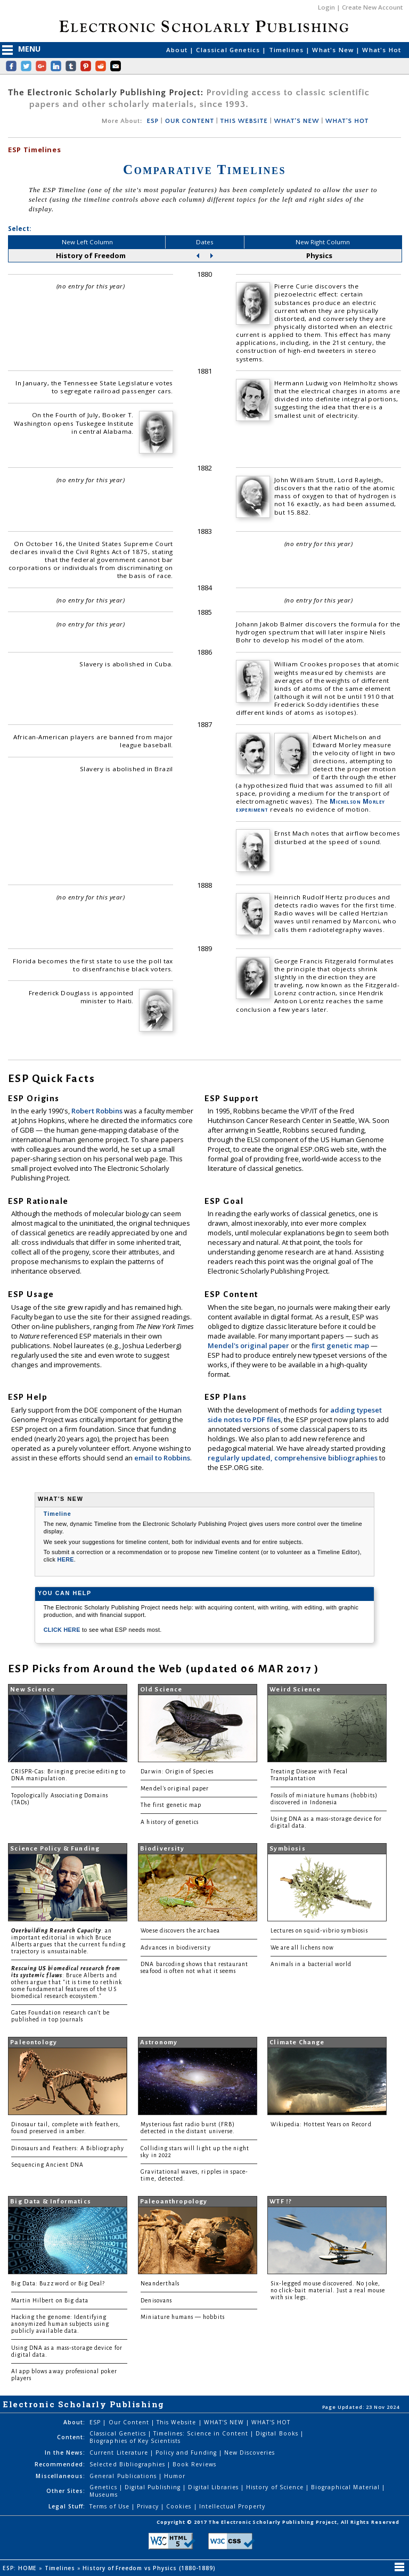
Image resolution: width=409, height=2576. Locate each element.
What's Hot (381, 50)
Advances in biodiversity (175, 1948)
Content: (71, 2437)
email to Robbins (162, 1458)
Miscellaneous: (60, 2476)
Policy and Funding (187, 2452)
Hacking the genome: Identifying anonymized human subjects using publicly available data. (60, 2324)
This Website (177, 2422)
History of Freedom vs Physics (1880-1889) (150, 2568)
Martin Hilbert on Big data (49, 2300)
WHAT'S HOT (347, 121)
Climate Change (296, 2042)
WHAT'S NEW (296, 121)
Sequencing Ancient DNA (47, 2165)
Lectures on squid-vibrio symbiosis (319, 1931)
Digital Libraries (214, 2487)
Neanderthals (160, 2283)
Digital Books (278, 2433)
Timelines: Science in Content (201, 2433)
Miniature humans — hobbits (182, 2317)
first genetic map (341, 1345)
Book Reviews (194, 2464)
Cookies (179, 2506)
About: (74, 2422)
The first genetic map (171, 1805)
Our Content (130, 2422)
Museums (103, 2494)
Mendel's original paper (249, 1345)
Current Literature (119, 2452)
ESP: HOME (21, 2568)
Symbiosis (287, 1848)
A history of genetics (170, 1822)
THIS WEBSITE (244, 121)
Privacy (149, 2506)
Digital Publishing (154, 2487)
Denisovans (156, 2300)
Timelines (287, 50)
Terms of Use (110, 2506)
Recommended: (60, 2464)
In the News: (65, 2452)
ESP (152, 121)
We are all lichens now (302, 1948)
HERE (66, 1559)
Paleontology (33, 2042)
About (178, 50)
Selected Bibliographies (128, 2464)
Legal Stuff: (66, 2506)
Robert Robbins (97, 1111)
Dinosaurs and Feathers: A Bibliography (67, 2148)
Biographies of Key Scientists (135, 2441)
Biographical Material (346, 2487)
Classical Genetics (229, 50)
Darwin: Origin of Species (177, 1771)
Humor (174, 2476)
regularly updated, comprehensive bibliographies (293, 1458)
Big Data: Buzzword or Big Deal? (58, 2283)
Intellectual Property (232, 2506)
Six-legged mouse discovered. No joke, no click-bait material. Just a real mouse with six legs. (328, 2290)
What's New (334, 50)
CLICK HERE (63, 1629)
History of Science (276, 2487)
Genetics (104, 2487)
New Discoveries (249, 2452)
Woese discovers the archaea (180, 1931)
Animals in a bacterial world (311, 1964)
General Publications (124, 2476)
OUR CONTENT (189, 121)
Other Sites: (65, 2491)
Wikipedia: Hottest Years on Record (321, 2124)
